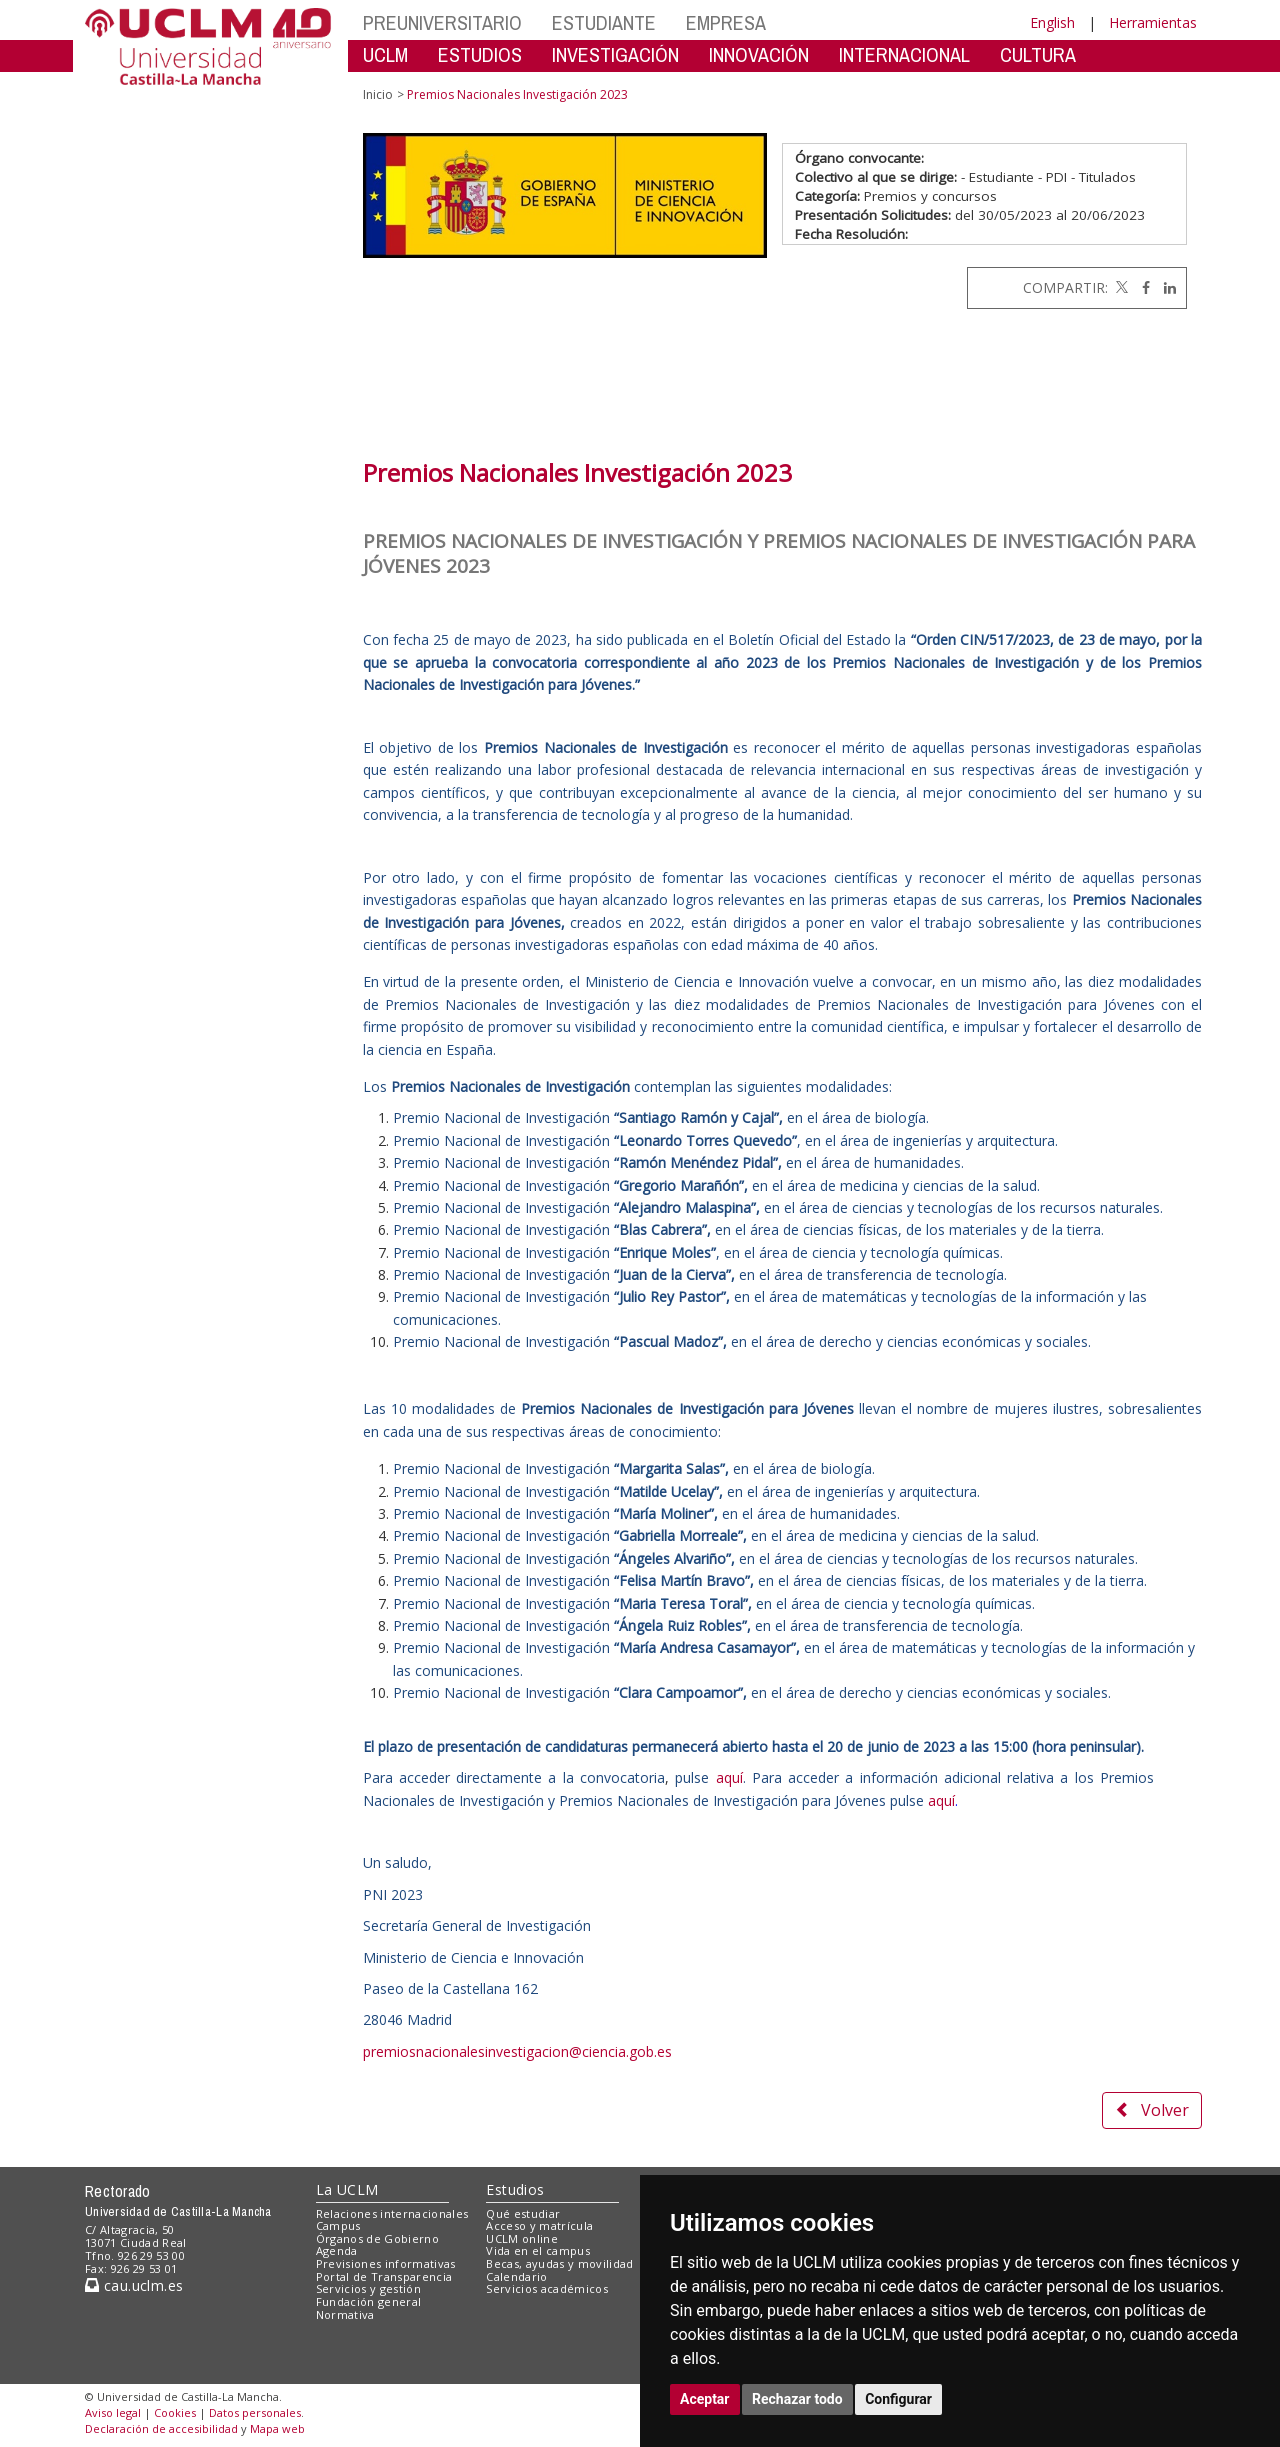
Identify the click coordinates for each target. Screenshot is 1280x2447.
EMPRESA (726, 22)
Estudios (515, 2189)
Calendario (516, 2276)
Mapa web (277, 2428)
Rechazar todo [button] (797, 2399)
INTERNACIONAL (904, 54)
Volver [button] (1152, 2110)
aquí (729, 1777)
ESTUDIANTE (604, 22)
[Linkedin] (1165, 287)
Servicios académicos (547, 2288)
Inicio (378, 94)
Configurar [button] (898, 2399)
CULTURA (1038, 54)
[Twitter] (1120, 287)
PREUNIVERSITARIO (442, 22)
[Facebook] (1141, 287)
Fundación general (369, 2301)
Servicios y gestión (368, 2288)
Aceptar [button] (705, 2399)
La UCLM (347, 2189)
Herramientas (1153, 22)
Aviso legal (113, 2412)
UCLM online (522, 2238)
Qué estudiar (523, 2213)
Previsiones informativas (386, 2263)
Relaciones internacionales (392, 2213)
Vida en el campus (538, 2250)
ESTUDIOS (480, 54)
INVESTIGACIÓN (615, 54)
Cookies (175, 2412)
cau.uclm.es (134, 2285)
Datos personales (255, 2412)
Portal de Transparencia (384, 2276)
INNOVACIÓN (759, 54)
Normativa (345, 2314)
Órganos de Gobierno (377, 2238)
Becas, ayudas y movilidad (559, 2263)
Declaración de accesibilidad (161, 2428)
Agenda (337, 2250)
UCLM (385, 54)
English (1052, 22)
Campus (338, 2225)
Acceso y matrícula (539, 2225)
